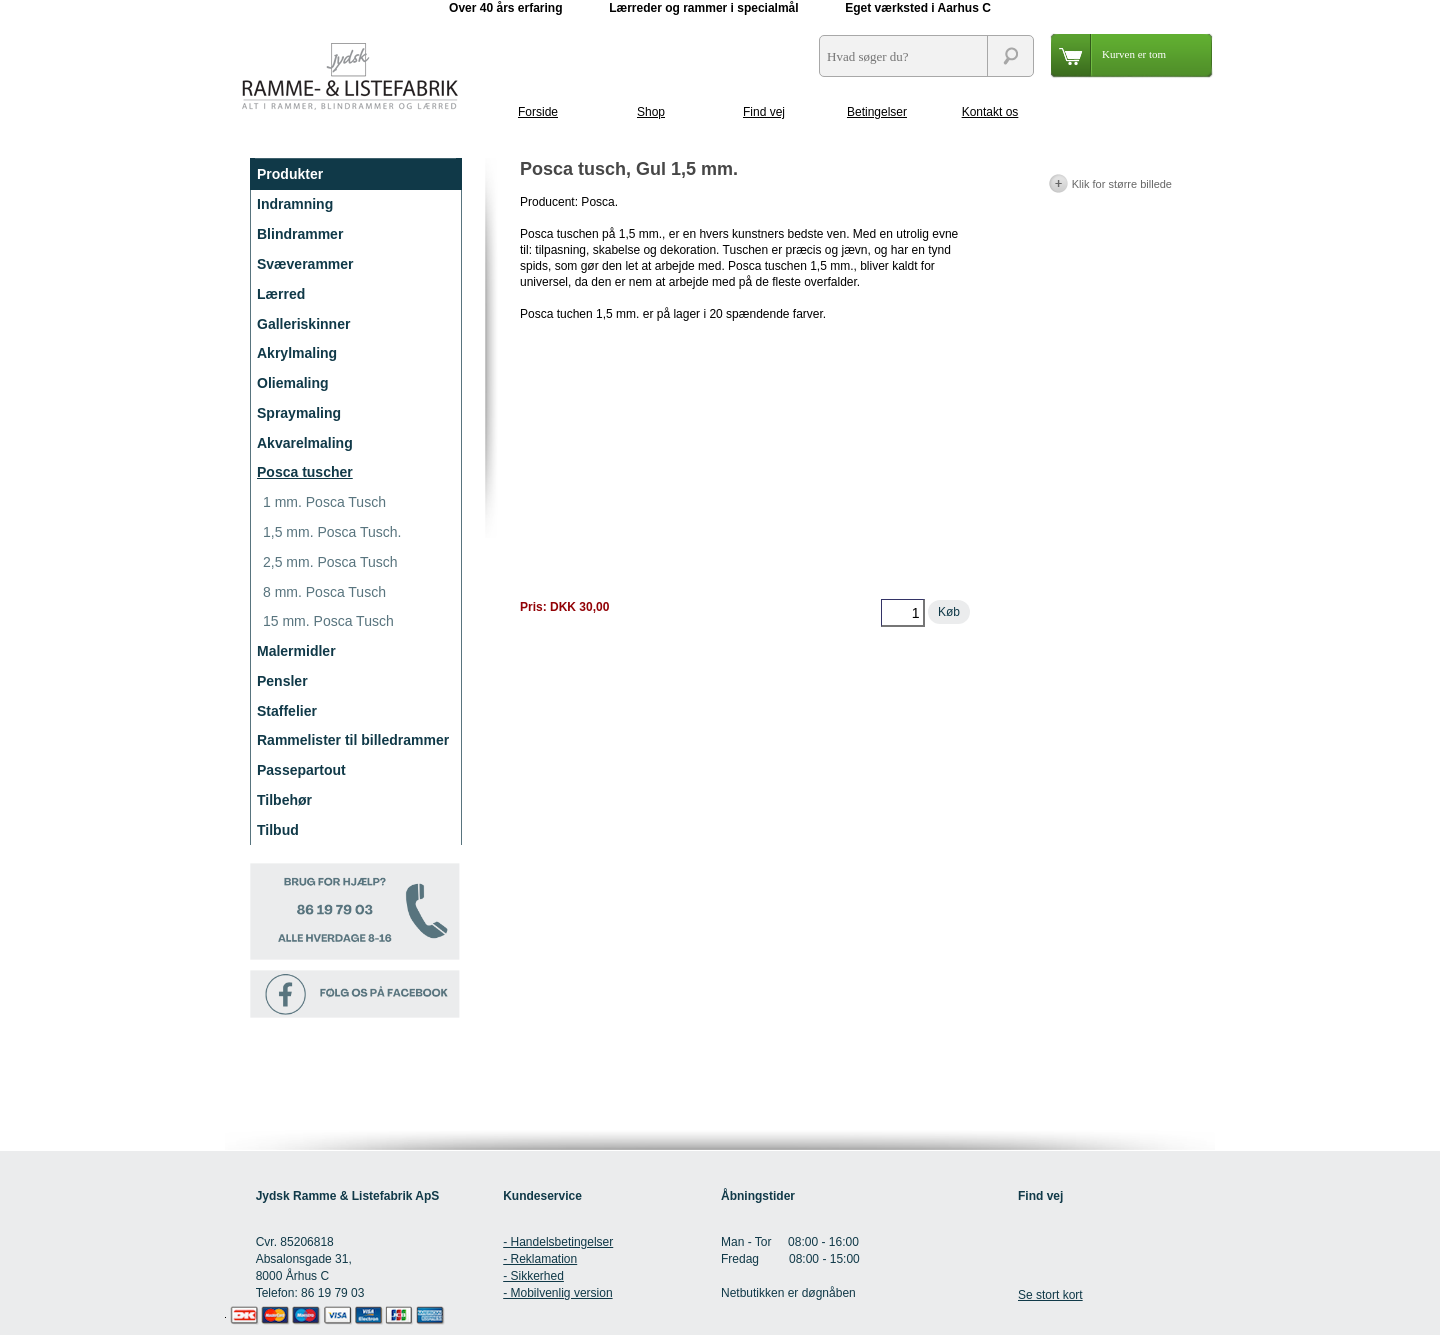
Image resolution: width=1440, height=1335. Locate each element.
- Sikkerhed (533, 1276)
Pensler (282, 681)
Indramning (295, 204)
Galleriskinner (303, 324)
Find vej (764, 112)
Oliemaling (293, 383)
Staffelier (287, 711)
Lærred (281, 294)
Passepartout (301, 770)
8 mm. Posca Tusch (324, 592)
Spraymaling (299, 413)
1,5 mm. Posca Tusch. (332, 532)
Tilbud (278, 830)
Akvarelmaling (305, 443)
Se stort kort (1050, 1295)
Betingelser (877, 112)
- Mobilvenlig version (557, 1293)
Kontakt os (990, 112)
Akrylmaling (297, 353)
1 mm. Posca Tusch (324, 502)
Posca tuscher (305, 472)
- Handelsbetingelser (558, 1242)
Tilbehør (284, 800)
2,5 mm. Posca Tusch (330, 562)
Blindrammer (300, 234)
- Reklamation (540, 1259)
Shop (651, 112)
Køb (949, 612)
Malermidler (296, 651)
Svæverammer (305, 264)
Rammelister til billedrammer (353, 740)
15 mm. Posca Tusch (328, 621)
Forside (538, 112)
